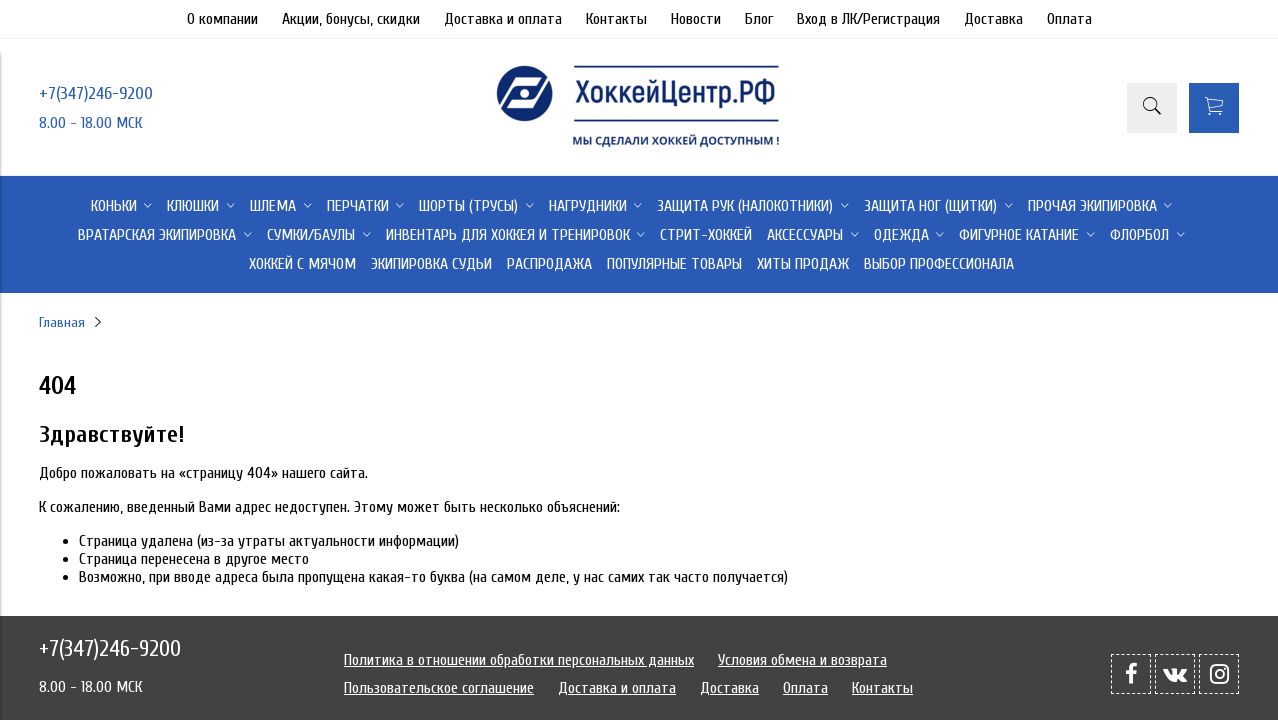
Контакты (616, 19)
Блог (759, 19)
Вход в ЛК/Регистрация (868, 19)
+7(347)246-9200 (96, 93)
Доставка (993, 19)
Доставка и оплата (503, 19)
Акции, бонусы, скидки (351, 19)
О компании (222, 19)
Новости (696, 19)
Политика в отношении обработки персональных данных (519, 660)
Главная (62, 322)
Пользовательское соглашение (439, 688)
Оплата (1069, 19)
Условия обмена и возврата (802, 660)
